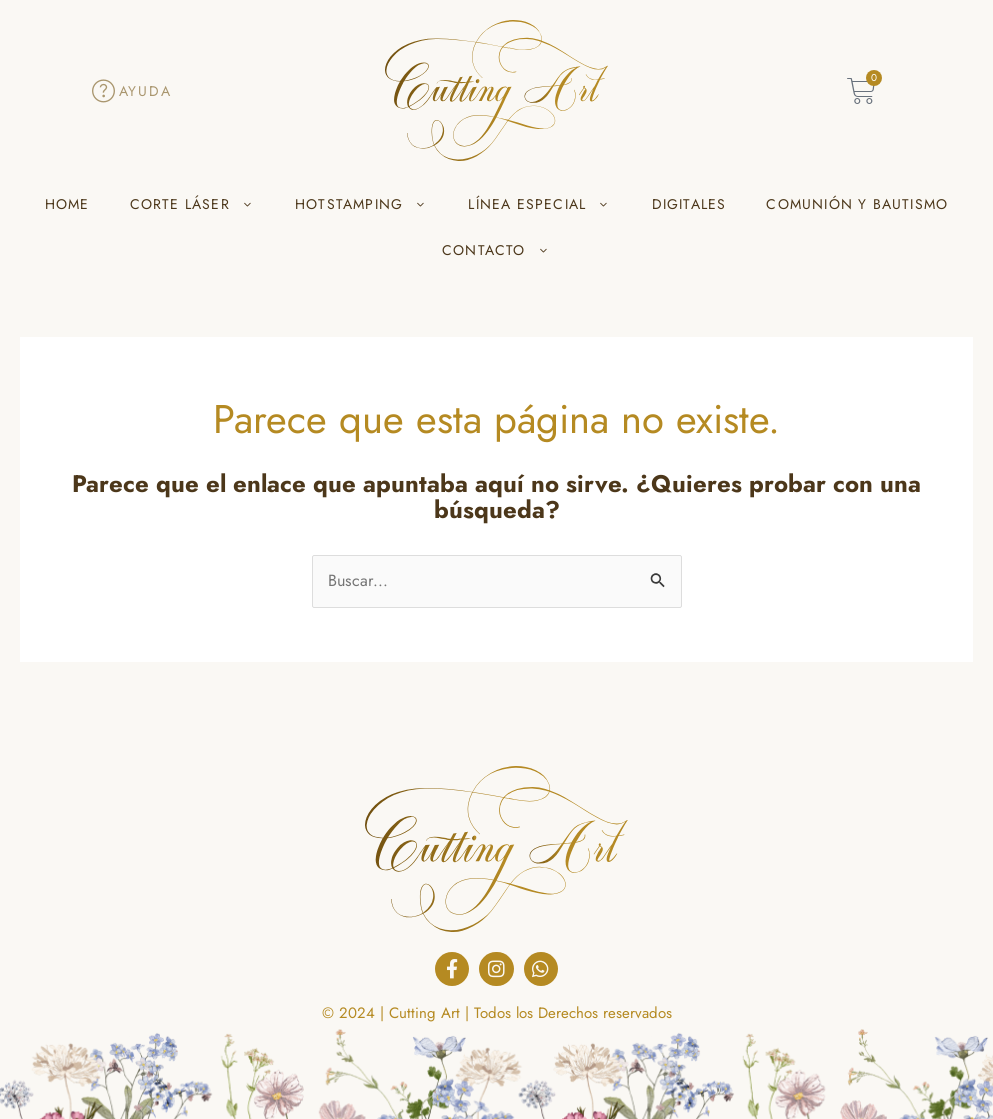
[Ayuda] (103, 90)
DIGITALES (689, 204)
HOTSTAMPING (361, 204)
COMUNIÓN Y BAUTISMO (857, 204)
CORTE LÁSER (192, 204)
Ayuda (145, 91)
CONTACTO (496, 250)
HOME (67, 204)
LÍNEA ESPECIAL (539, 204)
